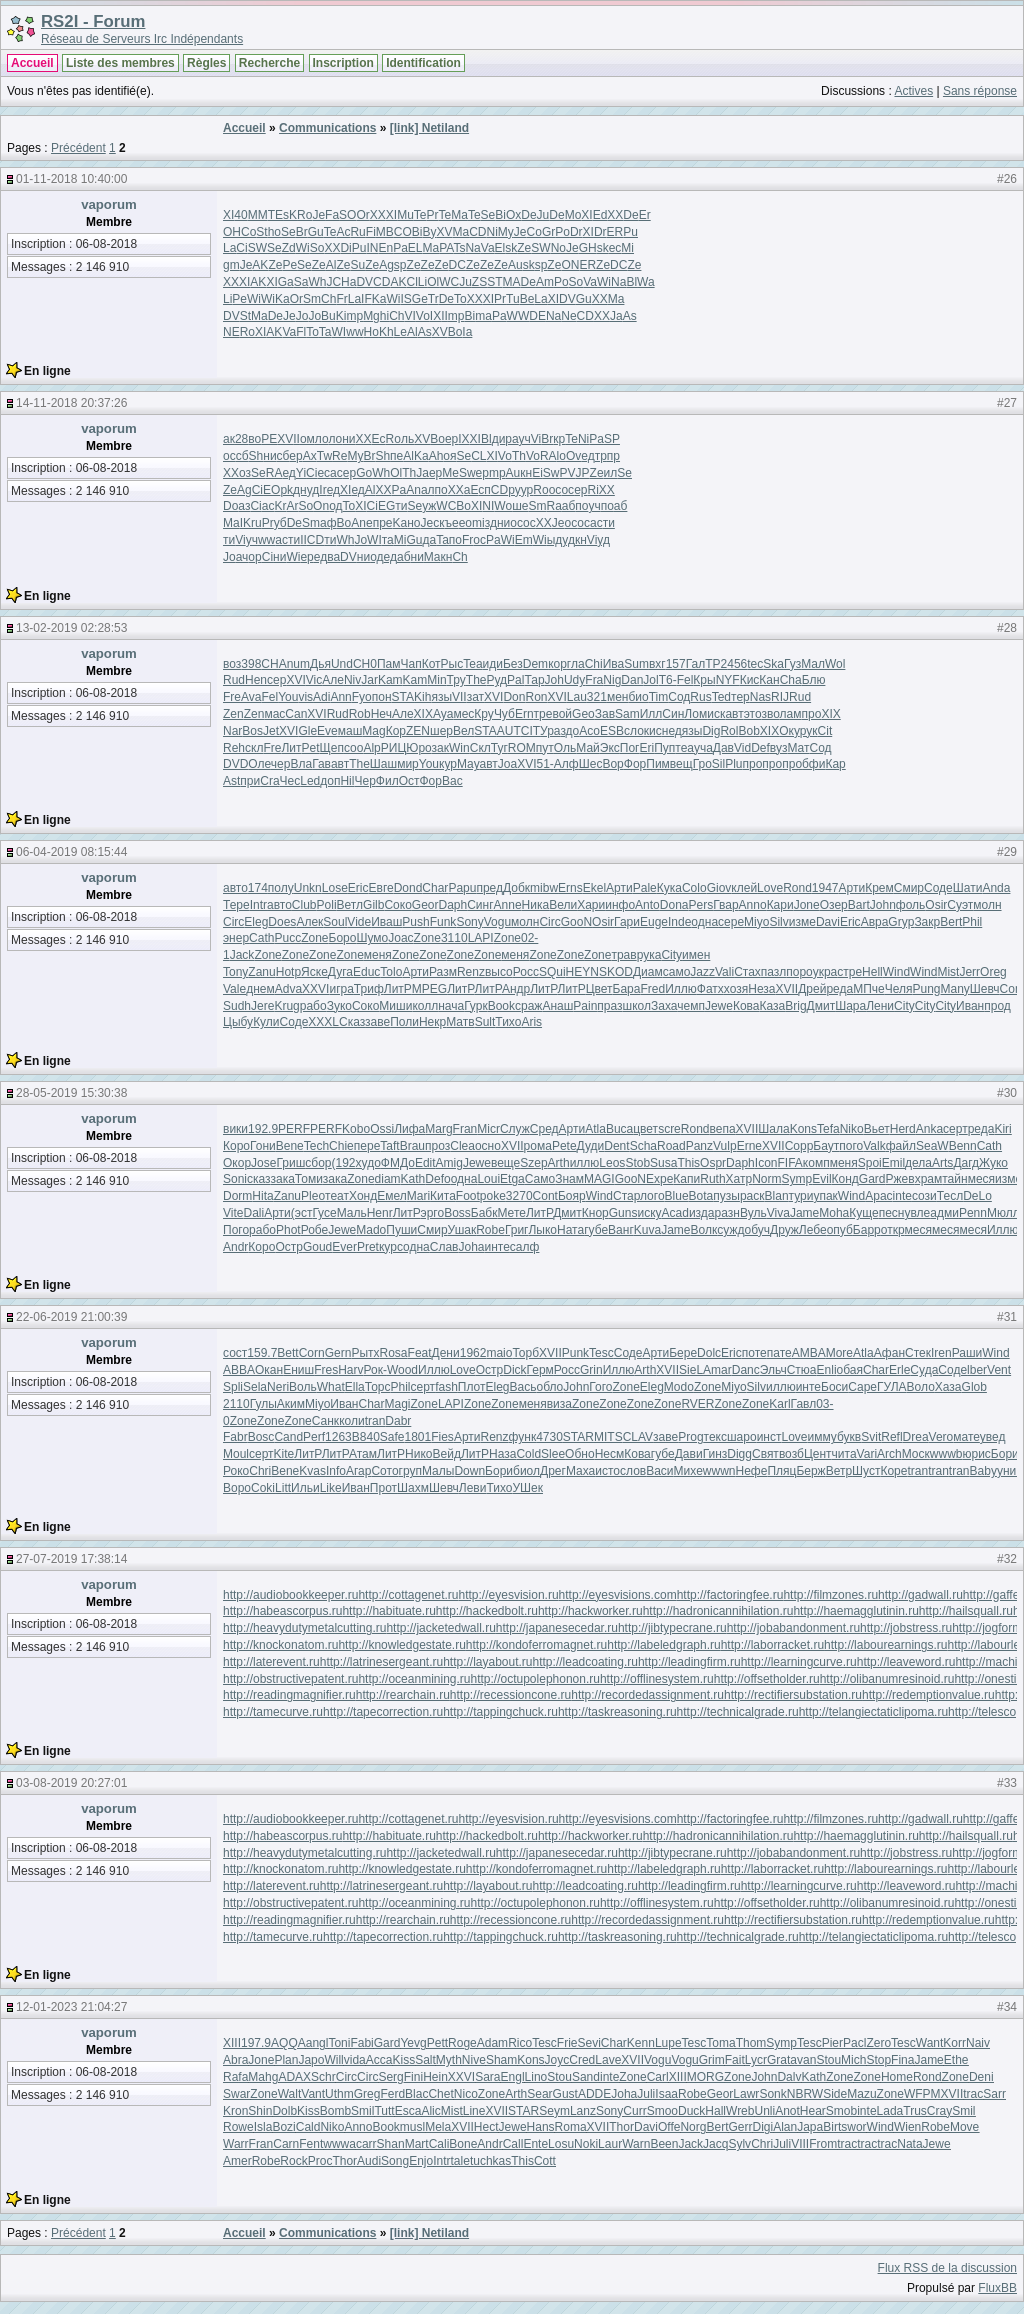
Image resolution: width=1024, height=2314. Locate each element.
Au (515, 265)
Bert (951, 922)
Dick (514, 1370)
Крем (879, 888)
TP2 (716, 664)
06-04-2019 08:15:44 (71, 852)
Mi (627, 248)
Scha (643, 1146)
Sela (255, 1387)
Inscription (343, 63)
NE (231, 332)
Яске (314, 972)
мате (966, 1437)
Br (302, 232)
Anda (996, 888)
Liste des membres (120, 63)
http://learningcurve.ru (799, 1662)
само (677, 972)
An (413, 490)
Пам (389, 664)
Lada (890, 2111)
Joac (400, 938)
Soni (235, 1179)
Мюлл (1003, 1213)
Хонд (363, 1196)
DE (537, 316)
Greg (367, 2094)
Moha (834, 1213)
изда (702, 1213)
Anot (787, 2111)
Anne (508, 905)
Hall (715, 2111)
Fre (232, 697)
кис (653, 731)
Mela (438, 2127)
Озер (834, 905)
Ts (459, 248)
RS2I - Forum (93, 21)
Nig (612, 680)
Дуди (591, 1146)
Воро (237, 1488)
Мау (468, 764)
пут (545, 748)
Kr (280, 506)
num (298, 664)
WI (339, 332)
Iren (941, 1353)
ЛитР (398, 989)
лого (652, 1196)
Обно (580, 1454)
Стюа (802, 1370)
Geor (425, 905)
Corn (312, 1353)
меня (378, 955)
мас (274, 714)
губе (596, 1230)
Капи (686, 1179)
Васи (659, 1471)
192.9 (263, 1129)
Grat (778, 2060)
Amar (717, 1370)
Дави (689, 1454)
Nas (760, 697)
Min (436, 680)
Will (333, 2060)
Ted (721, 697)
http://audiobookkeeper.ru (290, 1595)
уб (280, 523)
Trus (915, 2111)
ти (401, 506)
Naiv (978, 2043)
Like (331, 1488)
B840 (366, 1437)
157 (676, 664)
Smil (362, 2111)
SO (347, 215)
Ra (553, 506)
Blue (677, 1196)
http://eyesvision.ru (509, 1595)
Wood (402, 1370)
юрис (976, 1454)
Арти (619, 888)
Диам (648, 972)
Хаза (948, 1387)
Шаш (383, 764)
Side (835, 2094)
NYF (728, 680)
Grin (591, 1370)
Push (415, 922)
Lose (335, 888)
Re (339, 456)
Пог (630, 748)
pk (286, 490)
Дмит (821, 1006)
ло (322, 439)
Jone (807, 905)
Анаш (557, 1006)
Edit (425, 1163)
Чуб (504, 714)
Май (588, 748)
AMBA (809, 1353)
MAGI (599, 1179)
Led (310, 781)
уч (525, 439)
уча (703, 748)
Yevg (413, 2043)
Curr (634, 2111)
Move (964, 2127)
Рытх (365, 1353)
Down (469, 1471)
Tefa (828, 1129)
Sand (586, 2077)
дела (918, 1163)
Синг (480, 905)
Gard (872, 1179)
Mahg (263, 2077)
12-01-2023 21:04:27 (71, 2007)
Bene (290, 1146)
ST (494, 282)
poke (493, 1196)
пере (367, 1146)
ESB (612, 731)
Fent (311, 2144)
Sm (312, 299)
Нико (418, 1454)
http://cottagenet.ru (408, 1595)
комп (816, 1163)
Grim (712, 2060)
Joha (471, 1247)
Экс (610, 748)
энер (236, 938)
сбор (318, 1163)
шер (441, 731)
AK (260, 265)
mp (354, 316)
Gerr (740, 2127)
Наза (502, 1454)
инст (769, 1437)
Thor (621, 2127)
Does (282, 922)
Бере (683, 1353)
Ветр (839, 1471)
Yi (301, 473)
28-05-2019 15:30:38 (71, 1093)
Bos (252, 731)
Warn (636, 2144)
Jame (804, 1213)
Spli (233, 1387)
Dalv (789, 2077)
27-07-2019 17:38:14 (71, 1559)
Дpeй (812, 989)
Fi (371, 232)
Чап (410, 664)
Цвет (599, 989)
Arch (889, 1454)
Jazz (702, 972)
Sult (485, 1022)
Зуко (339, 1006)
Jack (242, 955)
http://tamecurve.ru (273, 1712)
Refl (891, 1437)
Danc (746, 1370)
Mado (371, 1230)
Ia (467, 332)
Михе (688, 1471)
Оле (259, 764)
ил (611, 473)
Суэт (960, 905)
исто (607, 1471)
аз (244, 506)
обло (549, 1387)
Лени (880, 1006)
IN (372, 248)
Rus (700, 697)
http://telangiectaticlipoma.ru (873, 1712)
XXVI (315, 989)
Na (472, 248)
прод (997, 1006)
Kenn (641, 2043)
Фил (387, 781)
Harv (350, 1370)
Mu (405, 215)
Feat (420, 1353)
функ (523, 1437)
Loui (488, 1179)
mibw (544, 888)
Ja (616, 316)
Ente (535, 2144)
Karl (779, 1404)
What (331, 1387)
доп (330, 781)
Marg (438, 1129)
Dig (711, 731)
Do (230, 506)
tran (375, 1421)
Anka (929, 1129)
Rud (234, 680)
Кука (669, 888)
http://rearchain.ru (403, 1695)
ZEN (418, 731)
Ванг (621, 1230)
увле (917, 1213)
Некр (432, 1022)
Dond (408, 888)
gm (231, 265)
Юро (418, 748)
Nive (474, 2060)
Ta (325, 332)
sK (290, 215)
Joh (554, 680)
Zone (314, 938)
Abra (235, 2060)
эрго (433, 1213)
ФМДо (398, 1163)
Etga (512, 1179)
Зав (605, 714)
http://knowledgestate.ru (401, 1645)
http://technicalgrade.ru (738, 1712)
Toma (720, 2043)
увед (993, 1437)
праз (609, 1006)
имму (822, 1437)
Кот (431, 664)
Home (897, 2077)
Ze (524, 248)
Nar (232, 731)
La (229, 248)
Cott (545, 2161)
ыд (555, 540)
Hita (262, 1196)
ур (527, 490)
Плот (472, 1387)
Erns (570, 888)
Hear (813, 2111)
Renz (471, 972)
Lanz (583, 2111)
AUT (509, 731)
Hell (872, 972)
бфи (813, 764)
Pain (585, 1006)
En (385, 248)
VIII (800, 2144)
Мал (813, 664)
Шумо (372, 938)
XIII (232, 2043)
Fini (413, 2077)
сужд (730, 1230)
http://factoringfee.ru (730, 1595)
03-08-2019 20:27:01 (71, 1783)
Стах (747, 972)
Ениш (298, 1370)
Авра (875, 922)
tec (755, 664)
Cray (939, 2111)
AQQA (288, 2043)
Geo (583, 714)
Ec (379, 439)
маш (350, 731)
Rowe (238, 2127)
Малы (438, 1471)
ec (615, 248)
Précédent (78, 148)
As (630, 316)
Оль (565, 748)
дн (300, 490)
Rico (520, 2043)
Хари (591, 905)
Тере (236, 905)
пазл (773, 972)
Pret (368, 1247)
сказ (258, 1179)
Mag (373, 731)
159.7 (262, 1353)
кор (557, 664)
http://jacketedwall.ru (440, 1628)
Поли (404, 1022)
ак (229, 439)
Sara (487, 2077)
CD (477, 232)
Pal (515, 680)
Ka (282, 299)
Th (519, 456)
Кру (484, 714)
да (429, 540)
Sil (718, 764)
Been (664, 2144)
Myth (449, 2060)
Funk (443, 922)
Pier (832, 2043)
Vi (536, 439)
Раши (967, 1353)
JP (583, 473)
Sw (467, 473)
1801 (418, 1437)
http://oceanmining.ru (414, 1679)
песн (892, 1213)
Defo (437, 1179)
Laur (610, 2144)
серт (955, 1129)
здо (569, 731)
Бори (1005, 1454)
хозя (736, 989)
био (638, 697)
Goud (317, 1247)
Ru (357, 232)
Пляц (781, 1471)
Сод (679, 697)
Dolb (284, 2111)
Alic (430, 2111)
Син (673, 714)
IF (366, 299)
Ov (573, 456)
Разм (443, 972)
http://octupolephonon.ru (535, 1679)
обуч (757, 1230)
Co (248, 232)
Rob (360, 714)
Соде (938, 888)
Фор (635, 764)
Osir (936, 905)
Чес (290, 781)
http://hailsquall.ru (966, 1611)
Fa (332, 215)
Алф (566, 764)
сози (924, 1196)
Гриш (290, 1163)
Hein (435, 2077)
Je (318, 215)
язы (441, 697)
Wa (646, 282)
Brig (795, 1006)
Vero (941, 1437)
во (254, 439)
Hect (486, 2127)
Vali (724, 972)
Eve (327, 731)
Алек (309, 922)
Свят (765, 1454)
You (288, 697)
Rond (797, 888)
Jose (263, 1163)
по (441, 490)
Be (527, 299)
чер (281, 764)
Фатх (710, 989)
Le (400, 332)
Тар (534, 680)
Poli (327, 905)
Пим (658, 764)
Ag (386, 265)
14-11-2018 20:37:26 (71, 403)
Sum (636, 664)
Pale (645, 888)
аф (328, 523)
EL (415, 248)
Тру (456, 680)
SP (612, 439)
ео (465, 523)
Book (501, 1006)
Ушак (462, 1230)
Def (760, 748)
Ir (322, 490)
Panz (699, 1146)
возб (791, 1454)
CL (478, 456)
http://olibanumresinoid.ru (887, 1679)
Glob (974, 1387)
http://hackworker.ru (590, 1611)
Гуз (792, 664)
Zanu (261, 972)
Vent (999, 1370)
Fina (902, 2060)
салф (525, 1247)
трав (623, 955)
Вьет (877, 1129)
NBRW (805, 2094)
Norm (766, 1179)
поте (754, 1353)
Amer (237, 2161)
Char (435, 888)
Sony (469, 922)
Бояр (572, 1196)
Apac (878, 1196)
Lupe (668, 2043)
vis (305, 697)
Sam (627, 714)
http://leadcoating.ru (585, 1662)
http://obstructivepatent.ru (290, 1679)
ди (499, 439)
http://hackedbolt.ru (487, 1611)
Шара (850, 1006)
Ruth (712, 1179)
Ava (251, 697)
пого (851, 1146)
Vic (314, 680)
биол (526, 1471)
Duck (691, 2111)
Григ (517, 1230)
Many (955, 989)
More (839, 1353)
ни (348, 439)
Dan (632, 680)
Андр (516, 989)
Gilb (373, 905)
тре (543, 714)
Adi (321, 697)
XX (378, 215)
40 (240, 215)
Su (357, 265)
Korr (954, 2043)
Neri (278, 1387)
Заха (664, 1006)
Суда (924, 1370)
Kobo (356, 1129)
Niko (852, 1129)
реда (839, 989)
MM (258, 215)
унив (1010, 1471)
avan (803, 2060)
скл (254, 748)
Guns (623, 1213)
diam (388, 1179)
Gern (338, 1353)
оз (245, 473)
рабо (313, 1006)
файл (901, 1146)
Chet (440, 2094)
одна (704, 922)
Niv (352, 680)
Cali (439, 2144)
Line (474, 2111)
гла (576, 664)
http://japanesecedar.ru (557, 1628)
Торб (525, 1353)
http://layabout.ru (487, 1662)
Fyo (362, 697)
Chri (260, 1471)
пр (613, 456)
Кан (769, 680)
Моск (916, 1454)
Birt (832, 2127)
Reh (234, 748)
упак (825, 1196)
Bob (748, 731)
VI (409, 316)
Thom (751, 2043)
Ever (344, 1247)
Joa (507, 764)
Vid (742, 748)
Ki (341, 316)
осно (488, 1146)
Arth (559, 1163)
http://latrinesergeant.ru (381, 1662)
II (444, 316)
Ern (524, 714)
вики (235, 1129)
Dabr (398, 1421)
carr (366, 2144)
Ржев (900, 1179)
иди (493, 664)
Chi (594, 664)
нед (672, 731)
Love (770, 888)
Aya (443, 714)
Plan (286, 2060)
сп (484, 490)
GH (588, 248)
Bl (631, 282)
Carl (658, 2077)
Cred (582, 2060)
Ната (570, 1230)
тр (601, 456)
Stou (828, 2060)
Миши (395, 1006)
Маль (352, 1213)
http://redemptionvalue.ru (928, 1695)
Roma (571, 2127)
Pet (310, 748)
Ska (773, 664)
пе (396, 456)
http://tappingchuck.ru (500, 1712)
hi (384, 316)
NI (488, 506)
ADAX (294, 2077)
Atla (595, 1129)
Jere (262, 1006)
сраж (528, 1006)
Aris (531, 1022)
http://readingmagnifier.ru (289, 1695)
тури (801, 1196)
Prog (690, 1437)
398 (251, 664)
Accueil (32, 63)
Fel (685, 680)
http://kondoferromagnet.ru (536, 1645)
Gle (307, 731)
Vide (359, 922)
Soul (335, 922)
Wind (896, 972)
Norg (693, 2127)
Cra (269, 781)
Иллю (681, 989)
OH (232, 232)
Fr (341, 299)
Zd (289, 248)
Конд (845, 1179)
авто (235, 888)
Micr (488, 1129)
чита (844, 1454)
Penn (973, 1213)
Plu (733, 764)
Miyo (756, 922)
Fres (326, 1370)
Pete (564, 1146)
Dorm (237, 1196)
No (558, 248)
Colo (694, 888)
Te (420, 215)
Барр (867, 1230)
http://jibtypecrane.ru (672, 1628)
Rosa (394, 1353)
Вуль (753, 1213)
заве (377, 1022)
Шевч (985, 989)
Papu (462, 888)
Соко (397, 905)
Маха (580, 1471)
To (460, 299)
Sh (256, 456)
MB (385, 232)
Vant (313, 2094)
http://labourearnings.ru (885, 1645)
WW (518, 316)
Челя (899, 989)
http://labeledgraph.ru (663, 1645)
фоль (911, 905)
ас (336, 473)
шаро (742, 1437)
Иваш (386, 922)
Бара (627, 989)
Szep (533, 1163)
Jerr (969, 972)
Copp (799, 1146)
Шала (773, 1129)
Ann (340, 697)
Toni (339, 2043)
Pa (400, 248)
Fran (465, 1129)
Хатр (739, 1179)
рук (809, 731)
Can (296, 714)
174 (258, 888)
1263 (338, 1437)
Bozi (283, 2127)
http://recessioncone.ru (510, 1695)
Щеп (332, 748)
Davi (828, 922)
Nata (909, 2144)
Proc (320, 2161)
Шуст (866, 1471)
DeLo (977, 1196)
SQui (552, 972)
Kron (235, 2111)
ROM (522, 748)
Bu (328, 316)
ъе (451, 523)
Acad (675, 1213)
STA (403, 697)
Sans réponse (980, 91)
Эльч (773, 1370)
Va (488, 248)
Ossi (382, 1129)
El (500, 248)
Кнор (595, 1213)
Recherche (269, 63)
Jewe (719, 1006)
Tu (513, 299)
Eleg (256, 922)
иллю (585, 1163)
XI (228, 215)
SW (257, 248)
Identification (423, 63)
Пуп (664, 748)
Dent (616, 1146)
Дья (320, 664)
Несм (610, 1454)
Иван (970, 1006)
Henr (380, 1213)
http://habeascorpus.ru (282, 1611)
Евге (381, 888)
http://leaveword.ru (906, 1662)
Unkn (308, 888)
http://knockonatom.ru (280, 1645)
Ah (436, 456)
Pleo (313, 1196)
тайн (954, 1179)
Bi (500, 215)
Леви (473, 1488)
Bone (463, 2144)
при (250, 781)
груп (410, 1471)
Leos (612, 1163)
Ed (600, 215)
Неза (761, 989)
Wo (503, 506)
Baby (983, 1471)
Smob (841, 2111)
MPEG (429, 989)
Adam (492, 2043)
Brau (412, 1146)
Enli (827, 1370)
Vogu (497, 922)
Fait (735, 2060)
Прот (383, 1488)
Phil (972, 922)
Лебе (813, 1230)
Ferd (392, 2094)
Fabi (361, 2043)
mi (478, 523)
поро (799, 972)
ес (323, 473)
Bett (287, 1353)
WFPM (922, 2094)
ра (511, 439)
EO (271, 490)
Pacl (854, 2043)
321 (597, 697)
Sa (301, 282)
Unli (764, 2111)
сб (242, 456)
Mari (418, 1196)
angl (317, 2043)
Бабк (484, 1213)
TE (275, 215)
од (335, 506)
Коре (893, 1471)
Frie (567, 2043)
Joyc (557, 2060)
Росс (526, 972)
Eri (647, 748)
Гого (600, 1387)
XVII (787, 989)
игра (341, 989)
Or (362, 215)
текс (715, 1437)
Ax (310, 456)
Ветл (350, 905)
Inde (679, 922)
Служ (515, 1129)
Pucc (287, 938)
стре (849, 972)
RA (548, 456)
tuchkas (490, 2161)
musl (412, 2127)
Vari (867, 1454)
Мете (511, 1213)
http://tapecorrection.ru (383, 1712)
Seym (554, 2111)
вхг (657, 664)
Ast (231, 781)
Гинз (715, 1454)
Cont (545, 1196)
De (528, 215)
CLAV (638, 1437)
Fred (652, 989)
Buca (619, 1129)
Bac (452, 781)
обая (850, 1370)
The (476, 680)
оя (449, 456)
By (429, 232)
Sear (539, 2094)
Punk (575, 1353)
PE (269, 439)
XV (444, 232)
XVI (295, 680)
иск (716, 714)
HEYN (582, 972)
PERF (294, 1129)
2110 (236, 1404)
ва (333, 557)
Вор (612, 764)
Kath (413, 1179)
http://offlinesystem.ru (657, 1679)
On (321, 506)
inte (902, 1196)
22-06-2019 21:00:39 (71, 1317)
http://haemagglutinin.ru (855, 1611)
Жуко (993, 1163)
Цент (818, 1454)
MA (512, 282)
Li (422, 282)
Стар (626, 1196)
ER (615, 232)
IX (435, 316)
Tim (659, 697)
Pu (630, 232)
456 (737, 664)
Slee (553, 1454)
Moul (236, 1454)
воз (232, 664)
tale (460, 2161)
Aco (589, 731)
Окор (237, 1163)
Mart (417, 2144)
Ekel (594, 888)
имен (696, 955)
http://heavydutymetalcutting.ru (304, 1628)
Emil (893, 1163)
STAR (578, 1437)
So (317, 248)
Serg (390, 2077)
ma (483, 316)
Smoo (662, 2111)
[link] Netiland (429, 128)
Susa (663, 1163)
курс (391, 1247)
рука (649, 955)
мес (463, 714)
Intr (258, 905)
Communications (327, 128)
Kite (284, 1454)
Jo (302, 316)
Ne (568, 316)
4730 (549, 1437)
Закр (927, 922)
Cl (411, 282)
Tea (472, 664)
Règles (206, 63)
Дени (446, 1353)
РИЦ (394, 748)
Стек (918, 1353)
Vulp (725, 1146)
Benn (963, 1146)
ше (520, 506)
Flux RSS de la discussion (947, 2268)
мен (618, 697)
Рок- (374, 1370)
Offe (669, 2127)
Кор (396, 731)
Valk (874, 1146)
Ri (592, 490)
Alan (785, 2127)
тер (740, 697)
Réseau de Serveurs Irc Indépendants (142, 39)
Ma (459, 215)
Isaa (666, 2094)
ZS (479, 282)
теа (684, 748)
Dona (674, 905)
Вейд (447, 1454)
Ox (513, 215)
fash (446, 1387)
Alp (371, 748)
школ (637, 1006)
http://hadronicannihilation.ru (718, 1611)
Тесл (950, 1196)
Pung (926, 989)
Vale (234, 989)
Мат (798, 748)
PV (568, 473)
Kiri (1002, 1129)
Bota (701, 1196)
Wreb (740, 2111)
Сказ (352, 1022)
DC (457, 265)
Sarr (994, 2094)
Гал (696, 664)
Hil (347, 781)
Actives (913, 91)
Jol (650, 680)
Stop (878, 2060)
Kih (422, 697)
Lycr (756, 2060)
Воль (303, 1387)
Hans (541, 2127)
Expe (659, 1179)
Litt (283, 1488)
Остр (289, 1247)
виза (559, 1404)
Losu (561, 2144)
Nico (466, 2094)
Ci (241, 248)
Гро (702, 764)
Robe (490, 1230)
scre (669, 1129)
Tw (324, 456)
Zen (233, 714)
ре (385, 523)
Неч (381, 714)
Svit (871, 1437)
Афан (889, 1353)
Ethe (956, 2060)
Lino (536, 2077)
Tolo (391, 972)
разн (727, 1213)
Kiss (403, 2060)
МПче (869, 989)
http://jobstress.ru (906, 1628)
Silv (778, 922)
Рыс (452, 664)
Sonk (772, 2094)
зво (770, 714)
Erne (749, 1146)
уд (313, 490)
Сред (544, 1129)
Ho (371, 332)
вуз (779, 748)
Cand (288, 1437)
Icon (766, 1163)
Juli (646, 2094)
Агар (358, 1471)
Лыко (542, 1230)
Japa (810, 2127)
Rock (293, 2161)
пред (489, 888)
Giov (719, 888)
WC (449, 282)
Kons (803, 1129)
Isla (263, 2127)
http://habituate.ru (388, 1611)
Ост (409, 781)
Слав (444, 1247)
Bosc (261, 1437)
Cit (825, 731)
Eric (358, 888)
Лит (291, 748)
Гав (321, 764)
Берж (810, 1471)
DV (364, 282)
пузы (726, 1196)
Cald (308, 2127)
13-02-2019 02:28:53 (71, 628)
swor (853, 2127)
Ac (343, 232)
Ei (537, 473)
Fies (442, 1437)
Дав (723, 748)
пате (779, 1353)
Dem (535, 664)
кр (559, 439)
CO (403, 232)
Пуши (401, 1230)
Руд (497, 680)
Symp (797, 1179)
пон (382, 697)
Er (645, 215)
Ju (543, 215)
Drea (916, 1437)
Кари (780, 905)
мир (408, 764)
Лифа (409, 1129)
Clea (462, 1146)
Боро (343, 938)
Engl (513, 2077)
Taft (389, 1146)
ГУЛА (892, 1387)
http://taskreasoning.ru (617, 1712)
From (823, 2144)
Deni (981, 2077)
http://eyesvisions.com (618, 1595)
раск (752, 1196)
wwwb (946, 1454)
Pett (437, 2043)
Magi (398, 1404)
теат (337, 1196)
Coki (263, 1488)
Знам (569, 1179)
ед (587, 456)
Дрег (553, 1471)
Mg (371, 316)
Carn (286, 2144)
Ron (536, 697)
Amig (449, 1163)
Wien (907, 2127)
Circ (233, 922)
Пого (236, 1230)
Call (513, 2144)
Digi (762, 2127)
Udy (574, 680)
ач (242, 557)
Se (488, 215)
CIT (530, 731)
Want (930, 2043)
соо (353, 748)
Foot (468, 1196)
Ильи (305, 1488)
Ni (492, 232)
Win (459, 748)
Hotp (288, 972)
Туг (499, 748)
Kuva (647, 1230)
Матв (460, 1022)
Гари (627, 922)
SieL (691, 1370)
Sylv (739, 2144)
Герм (540, 1370)
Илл (651, 714)
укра (825, 972)
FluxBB (997, 2288)
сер (276, 680)
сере (731, 922)
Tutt (384, 2111)
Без (513, 664)
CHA (273, 664)
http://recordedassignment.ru (647, 1695)
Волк (703, 1230)
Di (345, 248)
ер (451, 439)
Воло (921, 1387)
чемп (691, 1006)
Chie (341, 1146)
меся (981, 1179)
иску (649, 1213)
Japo (311, 2060)
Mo (573, 215)
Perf (314, 1437)
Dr (576, 232)
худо (368, 1163)
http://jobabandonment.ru (793, 1628)
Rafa (235, 2077)
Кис (750, 680)
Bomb (335, 2111)
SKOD (616, 972)
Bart (859, 905)
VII (459, 697)
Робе (315, 1230)
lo (561, 456)
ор (254, 557)
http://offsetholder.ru (767, 1679)
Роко (236, 1471)
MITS (608, 1437)
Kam (390, 680)
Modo (679, 1387)
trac (973, 2094)
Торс (378, 1387)
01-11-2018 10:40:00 (71, 179)
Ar (292, 506)
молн (987, 905)
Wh (317, 282)
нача (451, 1006)
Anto (647, 905)
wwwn (719, 1471)
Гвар (725, 905)
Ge (420, 299)
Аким (291, 1404)
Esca (408, 2111)
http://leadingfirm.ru (689, 1662)
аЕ (471, 490)
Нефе (752, 1471)
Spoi (870, 1163)
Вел (463, 731)
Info (336, 1471)
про (812, 714)
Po (562, 232)
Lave (608, 2060)
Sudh (237, 1006)
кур (448, 764)
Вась (523, 1387)
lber (977, 1370)
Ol (433, 282)
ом (307, 439)
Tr (433, 299)
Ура (550, 731)
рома (538, 1146)
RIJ (780, 697)
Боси (834, 1387)
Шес (591, 764)
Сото (384, 1471)
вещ (681, 764)
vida (355, 2060)
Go (364, 473)
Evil (821, 1179)
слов (633, 1471)
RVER (697, 1404)
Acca (379, 2060)
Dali (253, 1213)
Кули (266, 1022)
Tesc (601, 1353)
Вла (301, 764)
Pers (700, 905)
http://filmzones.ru (830, 1595)
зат (475, 697)
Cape (862, 1387)
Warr (236, 2144)
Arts (942, 1163)
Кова (746, 1006)
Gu (316, 232)
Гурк (475, 1006)
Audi (369, 2161)
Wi (303, 248)
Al (331, 265)
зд (491, 523)
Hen (256, 680)
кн (526, 473)
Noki (586, 2144)
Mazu (861, 2094)
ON (570, 265)
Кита (443, 1196)
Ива (614, 664)
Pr (433, 215)
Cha (791, 680)
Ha (348, 282)
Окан (269, 1370)
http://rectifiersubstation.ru (793, 1695)
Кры (704, 680)
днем (260, 989)
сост (235, 1353)
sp (400, 265)
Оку (789, 731)
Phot (288, 1230)
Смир (909, 888)
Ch (328, 299)
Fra (594, 680)
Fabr (235, 1437)
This (688, 1163)
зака (282, 1179)
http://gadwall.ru (920, 1595)
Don (514, 697)
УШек (527, 1488)
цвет (645, 1129)
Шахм (413, 1488)
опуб (840, 1230)
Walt (290, 2094)
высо (499, 972)
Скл (480, 748)
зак (440, 748)
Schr (323, 2077)
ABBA (239, 1370)
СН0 (365, 664)
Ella (355, 1387)
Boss (457, 1213)
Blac (416, 2094)
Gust (565, 2094)
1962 (473, 1353)
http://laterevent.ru (271, 1662)
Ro (304, 215)
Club (304, 905)
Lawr (746, 2094)
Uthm (339, 2094)
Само (540, 1179)
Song (395, 2161)
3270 (519, 1196)
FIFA (789, 1163)
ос (229, 456)
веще (505, 1163)
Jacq (715, 2144)
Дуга (340, 972)
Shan (391, 2144)
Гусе (324, 1213)
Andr (235, 1247)
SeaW (932, 1146)
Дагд (966, 1163)
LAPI (481, 938)
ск (438, 523)
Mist (948, 972)
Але (333, 680)
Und (342, 664)
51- (545, 764)
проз (437, 1146)
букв (849, 1437)
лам (791, 714)
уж (429, 506)
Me (450, 473)
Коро (236, 1146)
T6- (668, 680)
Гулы (263, 1404)
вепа (722, 1129)
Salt (425, 2060)
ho (274, 232)
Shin (260, 2111)
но (413, 523)
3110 (454, 938)
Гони (263, 1146)
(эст (302, 1213)
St (261, 232)
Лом (695, 714)
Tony (235, 972)
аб (569, 506)
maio (499, 1353)
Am (545, 282)
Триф (369, 989)
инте (496, 1247)
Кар (835, 764)
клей (744, 888)
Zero (878, 2043)
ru (256, 523)
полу (281, 888)
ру (514, 490)
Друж (784, 1230)
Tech (316, 1146)
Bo (455, 332)
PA (446, 248)
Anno (753, 905)
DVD (235, 764)
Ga (286, 282)
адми (944, 1213)
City (671, 955)
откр (893, 1230)
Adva (288, 989)
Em (524, 540)
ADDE (594, 2094)
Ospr (713, 1163)
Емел (392, 1196)
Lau (577, 697)
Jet (271, 731)
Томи (309, 1179)
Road (671, 1146)
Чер (364, 781)
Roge (462, 2043)
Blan (777, 1196)
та (388, 540)
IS (405, 299)
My (506, 232)
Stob (637, 1163)
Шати (968, 888)
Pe (289, 265)
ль (407, 439)
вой (562, 714)
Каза (773, 1006)
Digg (739, 1454)
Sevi (589, 2043)
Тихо (508, 1022)
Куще (863, 1213)
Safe (392, 1437)
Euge (654, 922)
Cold (528, 1454)
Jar (369, 680)
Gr (548, 232)
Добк (516, 888)
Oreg (993, 972)
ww (354, 332)
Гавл (804, 1404)
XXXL (323, 1022)
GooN (576, 922)
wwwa (339, 2144)
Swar (236, 2094)
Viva (778, 1213)
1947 (825, 888)
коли (352, 1421)
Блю (814, 680)
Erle (899, 1370)
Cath (261, 938)
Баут (826, 1146)
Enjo (421, 2161)
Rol (729, 731)
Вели (563, 905)
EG (386, 506)
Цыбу (238, 1022)
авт (734, 714)
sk (511, 248)
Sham (501, 2060)
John (883, 905)
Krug (286, 1006)
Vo (423, 316)
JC (333, 282)
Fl (301, 332)
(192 (344, 1163)
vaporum (109, 204)
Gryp (901, 922)
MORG (705, 2077)
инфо (620, 905)
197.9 (256, 2043)
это (753, 714)
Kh (386, 332)
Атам (363, 1454)
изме (802, 922)
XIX (423, 714)
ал (428, 490)
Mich (853, 2060)
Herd (903, 1129)
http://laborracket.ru (772, 1645)
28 (241, 439)
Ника (536, 905)
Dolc (709, 1353)
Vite (233, 1213)
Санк (325, 1421)
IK (245, 523)
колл (425, 1006)
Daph (453, 905)
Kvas (312, 1471)
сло (634, 731)
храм (929, 1179)
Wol (835, 664)
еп (372, 523)
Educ (366, 972)
